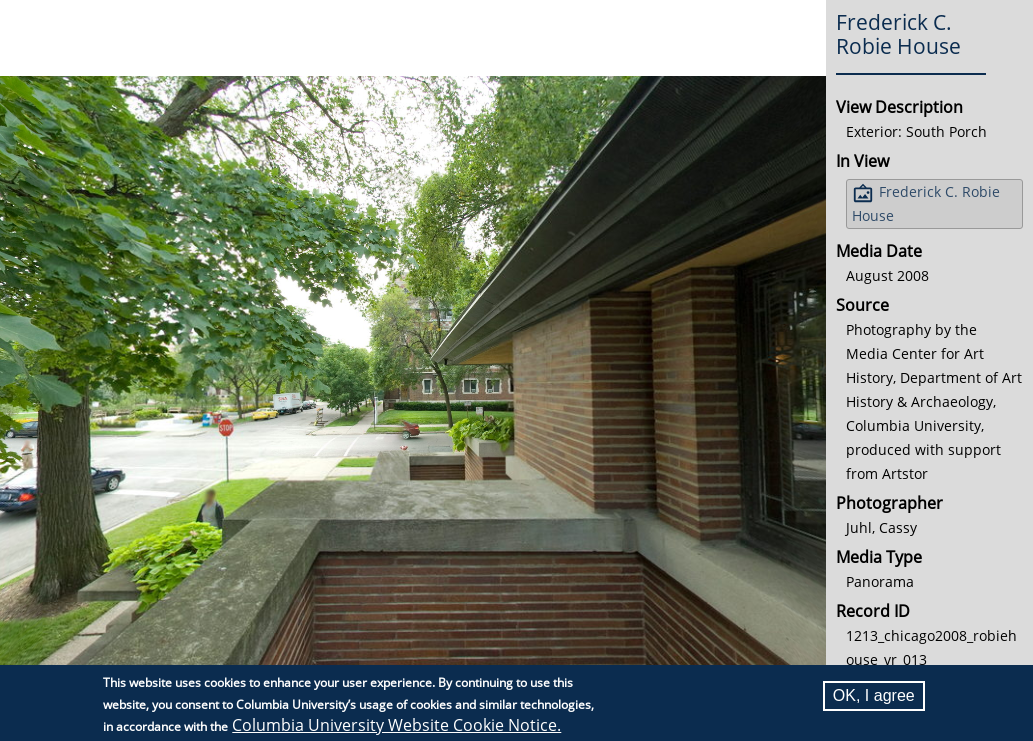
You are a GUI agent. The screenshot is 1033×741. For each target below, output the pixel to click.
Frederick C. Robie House (926, 203)
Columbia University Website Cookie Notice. (396, 725)
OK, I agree (874, 695)
